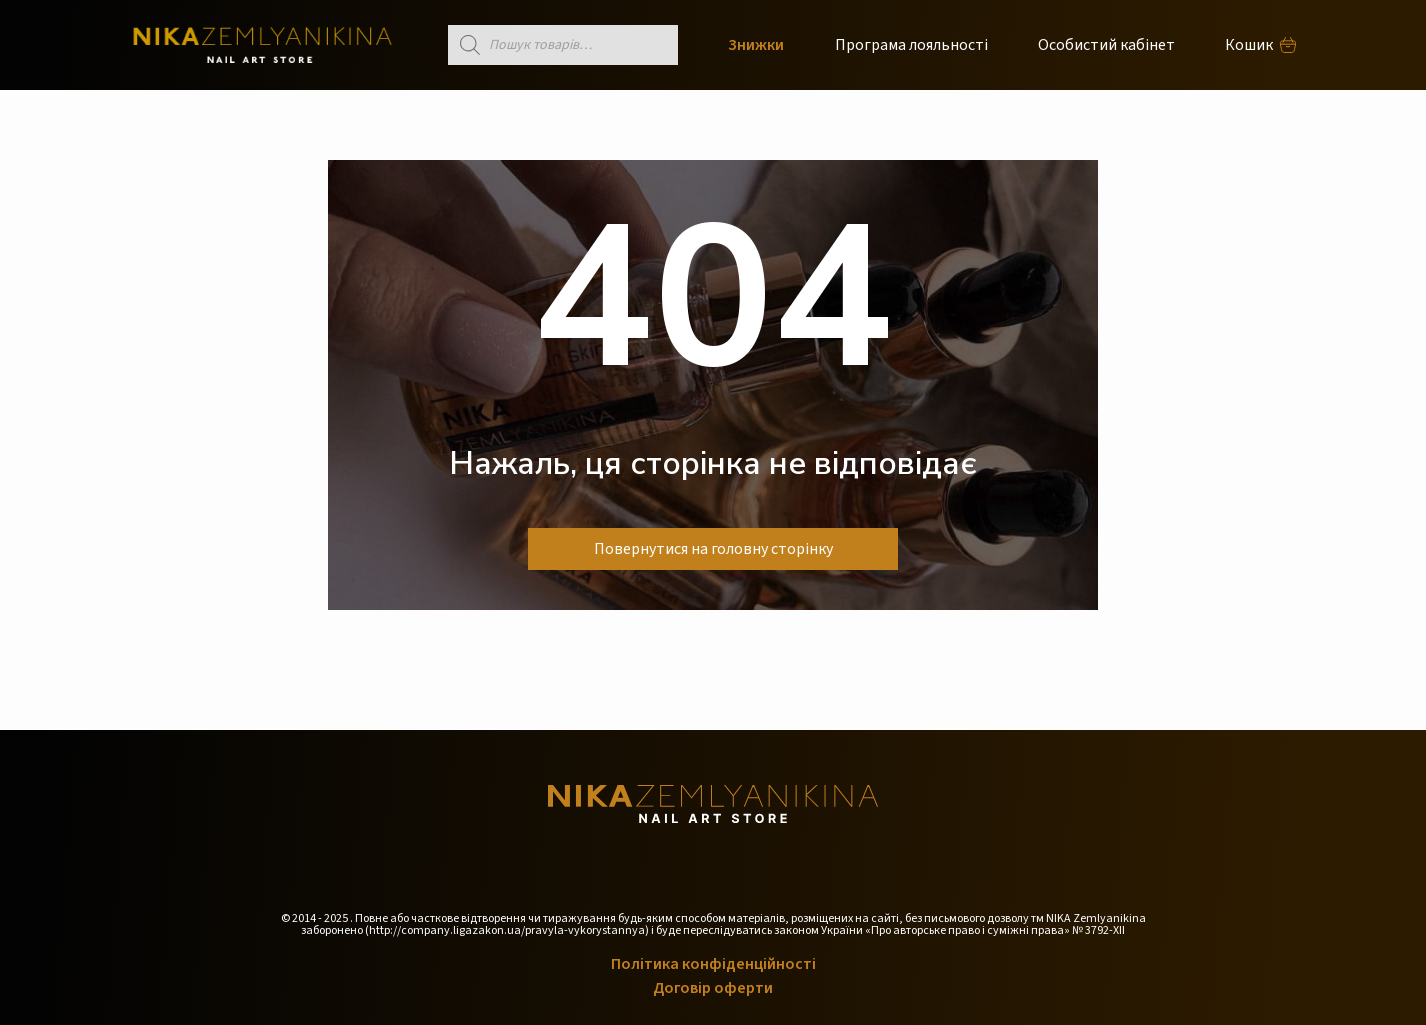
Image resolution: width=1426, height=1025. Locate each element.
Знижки (756, 45)
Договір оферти (713, 988)
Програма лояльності (911, 45)
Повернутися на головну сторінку (713, 549)
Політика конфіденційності (713, 964)
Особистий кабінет (1106, 45)
